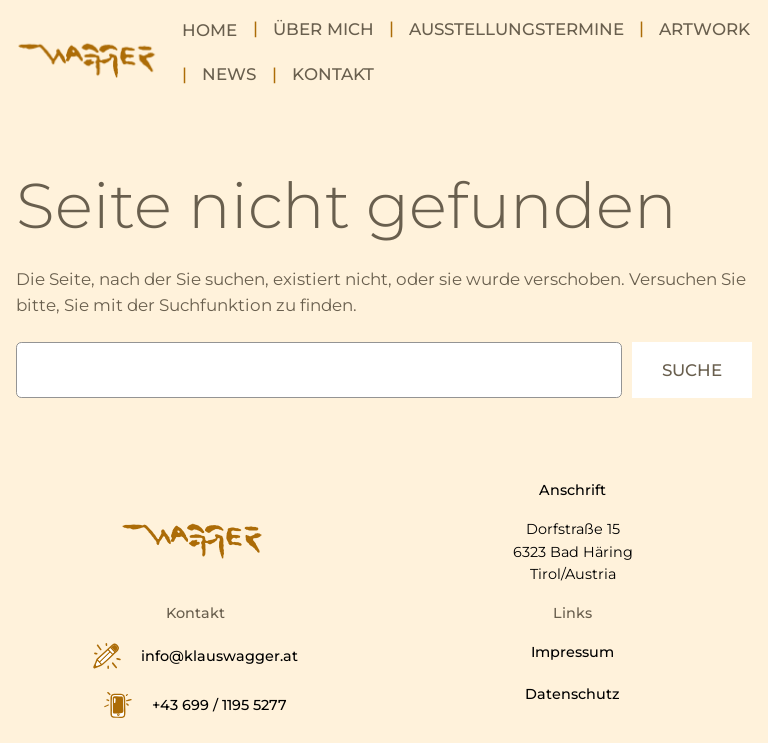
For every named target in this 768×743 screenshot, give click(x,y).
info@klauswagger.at (219, 656)
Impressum (572, 652)
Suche (692, 370)
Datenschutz (572, 694)
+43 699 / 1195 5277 (219, 705)
